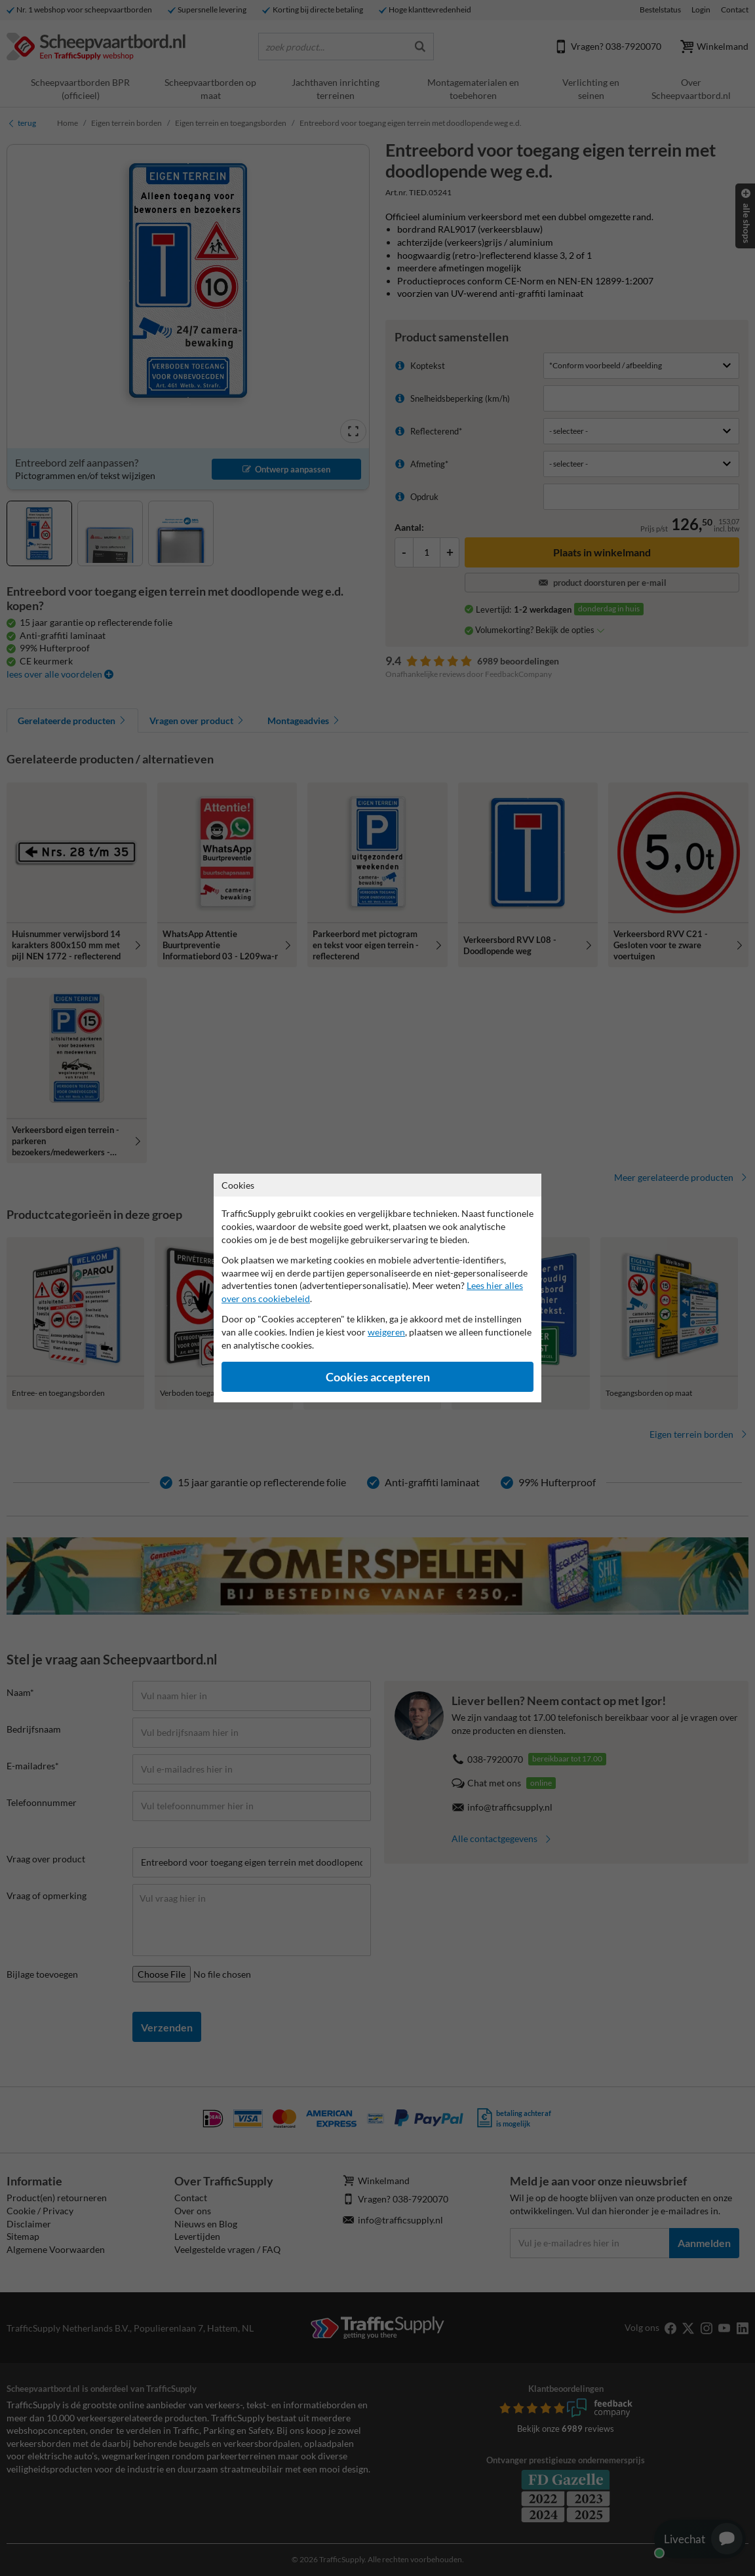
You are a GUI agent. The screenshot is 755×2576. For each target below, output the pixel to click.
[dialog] (377, 1288)
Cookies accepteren (378, 1377)
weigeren (386, 1331)
